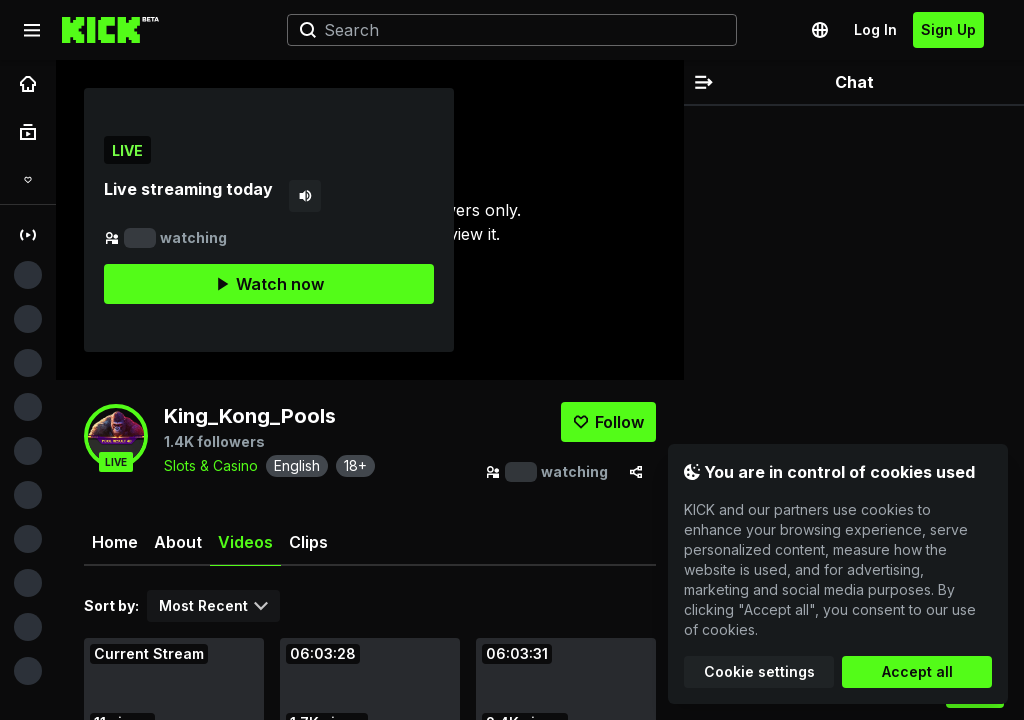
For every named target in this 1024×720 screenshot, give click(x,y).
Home (115, 542)
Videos (245, 549)
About (178, 542)
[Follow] (608, 422)
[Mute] (305, 196)
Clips (308, 542)
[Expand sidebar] (32, 30)
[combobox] (213, 606)
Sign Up (948, 29)
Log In (875, 29)
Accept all (917, 671)
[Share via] (636, 472)
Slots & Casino (211, 465)
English (297, 465)
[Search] (504, 30)
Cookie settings (759, 671)
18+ (355, 465)
